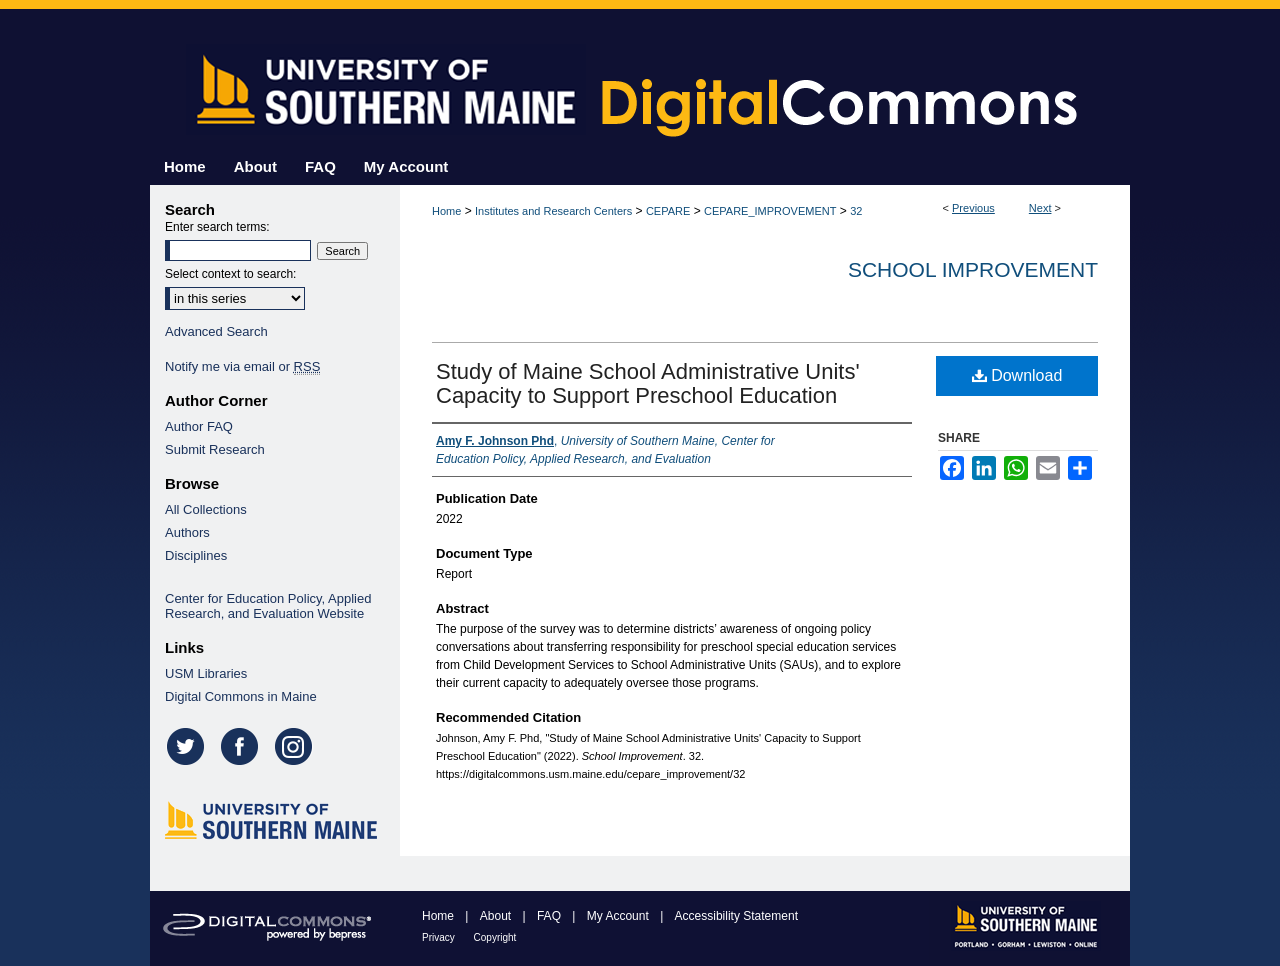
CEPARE (668, 211)
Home (446, 211)
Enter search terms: (217, 227)
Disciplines (196, 555)
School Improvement (973, 269)
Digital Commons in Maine (241, 696)
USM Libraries (206, 673)
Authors (187, 532)
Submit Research (215, 449)
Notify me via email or (242, 366)
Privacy (440, 937)
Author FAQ (199, 426)
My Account (619, 916)
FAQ (550, 916)
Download (1017, 375)
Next (1040, 208)
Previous (973, 208)
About (497, 916)
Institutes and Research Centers (553, 211)
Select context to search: (230, 274)
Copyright (495, 937)
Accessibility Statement (736, 916)
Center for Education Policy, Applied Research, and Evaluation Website (268, 606)
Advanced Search (216, 331)
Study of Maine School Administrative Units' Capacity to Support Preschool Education (648, 383)
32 (856, 211)
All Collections (206, 509)
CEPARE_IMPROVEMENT (770, 211)
